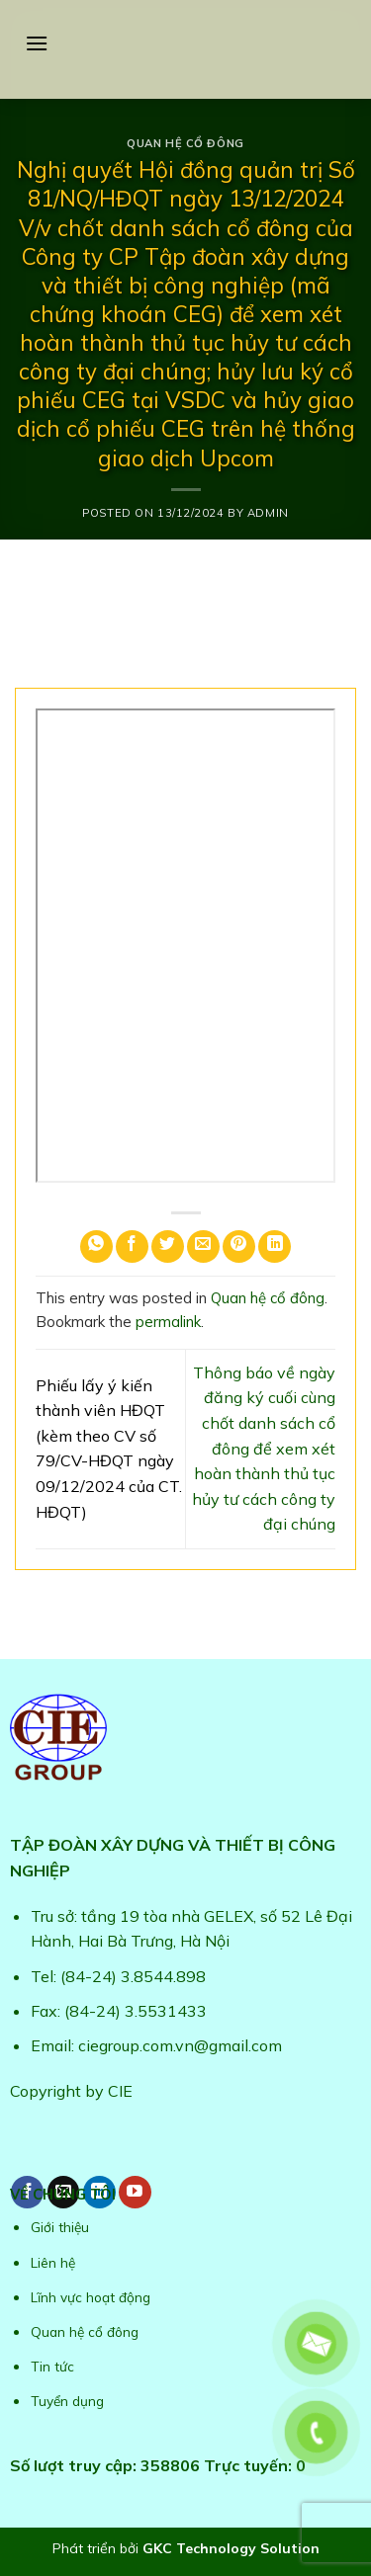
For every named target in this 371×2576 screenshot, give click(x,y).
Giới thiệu (60, 2226)
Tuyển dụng (67, 2400)
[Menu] (36, 43)
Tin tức (52, 2366)
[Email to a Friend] (203, 1246)
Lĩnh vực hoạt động (90, 2296)
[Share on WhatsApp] (96, 1246)
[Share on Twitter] (167, 1246)
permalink (168, 1321)
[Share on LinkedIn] (274, 1246)
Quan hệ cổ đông (185, 143)
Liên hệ (53, 2262)
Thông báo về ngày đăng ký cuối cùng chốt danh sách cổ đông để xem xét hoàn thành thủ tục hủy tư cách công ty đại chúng (263, 1449)
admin (268, 513)
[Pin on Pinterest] (239, 1246)
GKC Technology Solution (231, 2548)
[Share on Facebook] (132, 1246)
